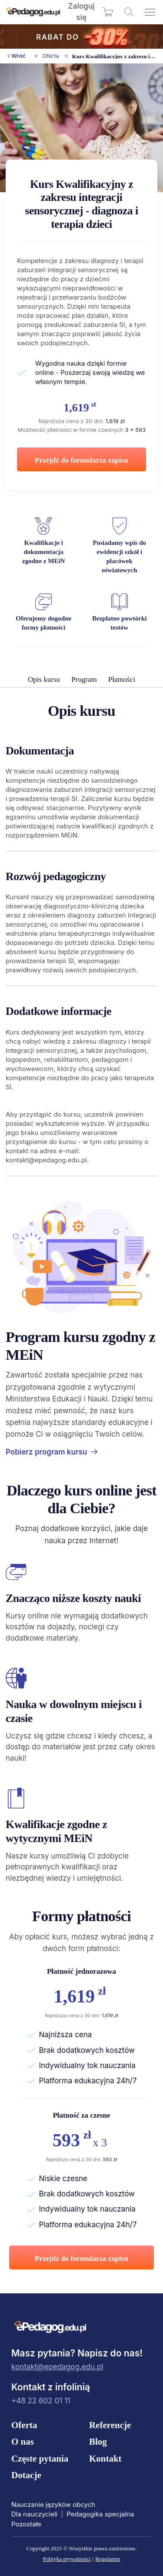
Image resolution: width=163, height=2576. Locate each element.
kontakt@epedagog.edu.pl (57, 2366)
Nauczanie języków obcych (53, 2504)
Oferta (50, 56)
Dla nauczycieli (34, 2514)
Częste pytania (39, 2458)
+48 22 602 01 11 (40, 2400)
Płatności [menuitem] (121, 679)
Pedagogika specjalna (100, 2514)
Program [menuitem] (84, 679)
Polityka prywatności (67, 2559)
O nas (22, 2441)
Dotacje (26, 2475)
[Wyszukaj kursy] (129, 12)
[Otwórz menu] (150, 12)
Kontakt (105, 2458)
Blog (98, 2441)
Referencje (110, 2425)
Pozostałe (26, 2524)
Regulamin (107, 2559)
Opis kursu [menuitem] (44, 679)
